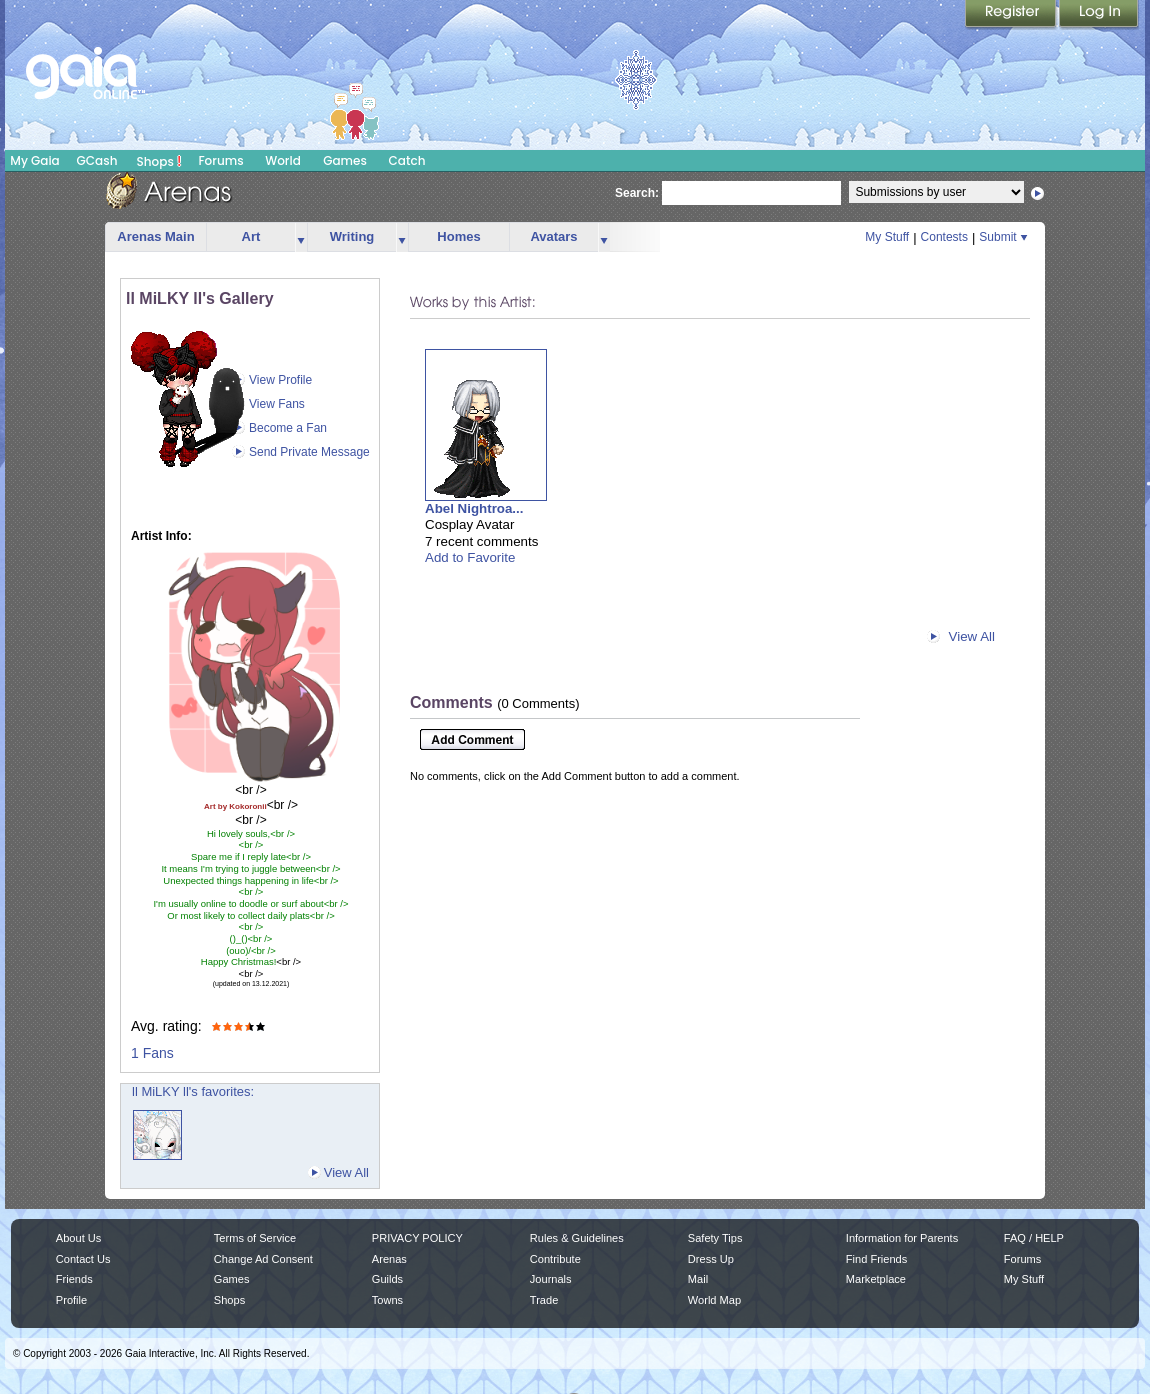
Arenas (389, 1259)
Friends (74, 1279)
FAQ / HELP (1034, 1238)
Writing (352, 236)
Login (1099, 15)
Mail (698, 1279)
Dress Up (711, 1259)
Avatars (553, 236)
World (283, 160)
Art (251, 236)
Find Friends (876, 1259)
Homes (458, 236)
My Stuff (887, 237)
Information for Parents (902, 1238)
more (301, 237)
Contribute (555, 1259)
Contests (944, 237)
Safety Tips (715, 1238)
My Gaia (34, 160)
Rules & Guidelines (577, 1238)
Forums (220, 160)
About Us (78, 1238)
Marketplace (876, 1279)
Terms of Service (255, 1238)
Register (1012, 15)
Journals (551, 1279)
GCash (97, 160)
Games (345, 160)
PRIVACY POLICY (417, 1238)
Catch (407, 160)
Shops (159, 161)
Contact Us (83, 1259)
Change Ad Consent (263, 1259)
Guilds (387, 1279)
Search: (637, 193)
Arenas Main (155, 236)
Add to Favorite (470, 557)
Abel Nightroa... (474, 508)
